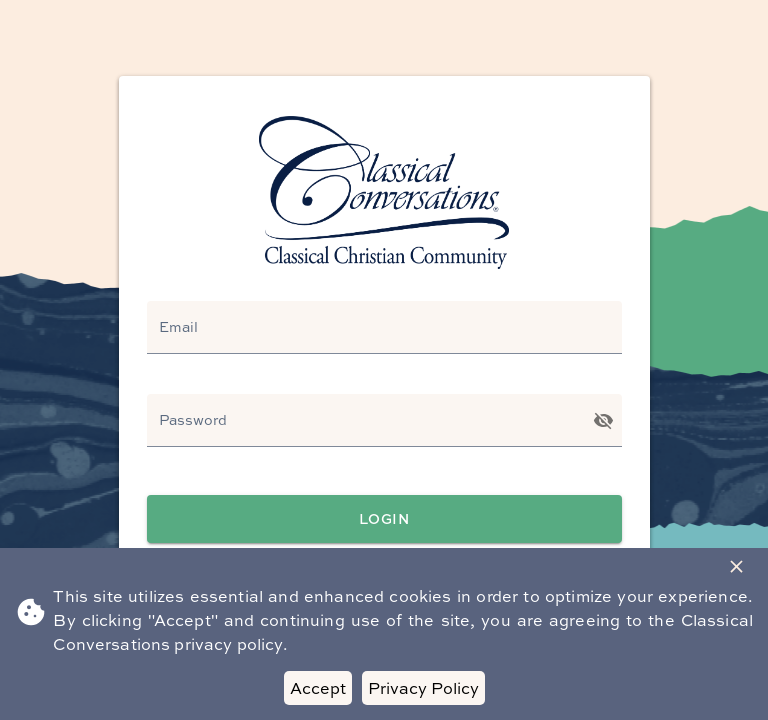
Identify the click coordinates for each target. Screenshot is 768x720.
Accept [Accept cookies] (318, 688)
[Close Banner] (736, 566)
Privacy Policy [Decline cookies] (423, 688)
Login (384, 519)
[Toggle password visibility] (603, 420)
